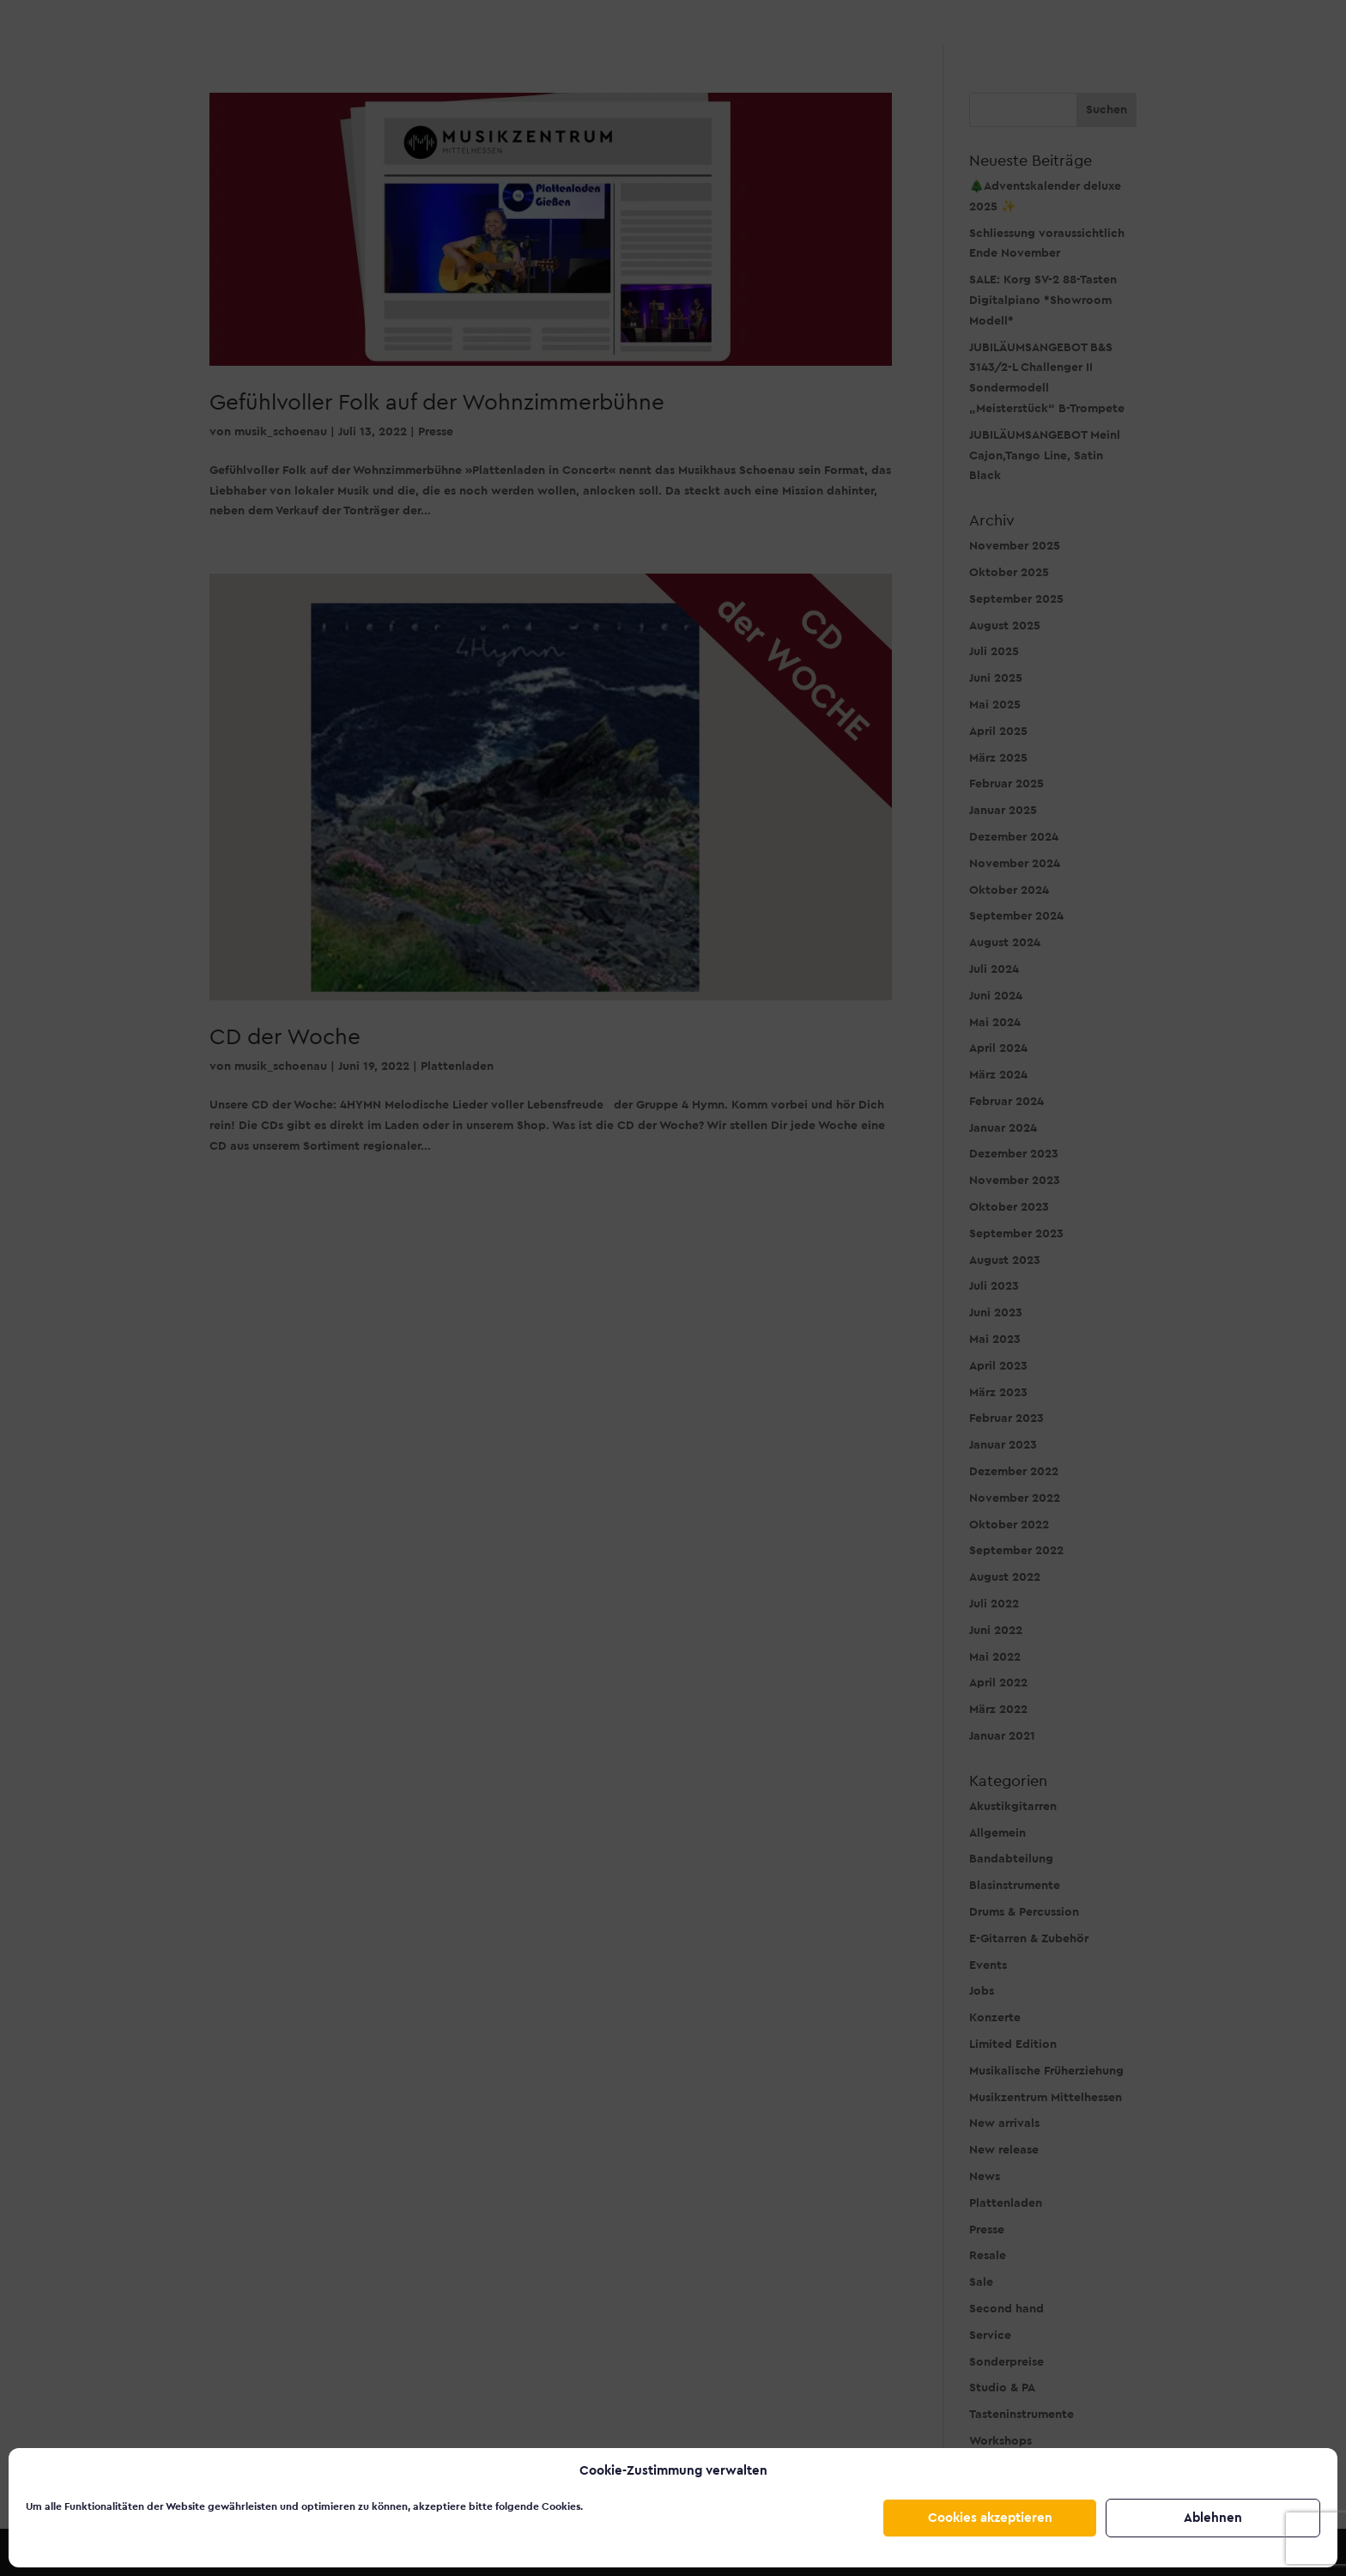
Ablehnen (1213, 2518)
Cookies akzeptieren (990, 2518)
